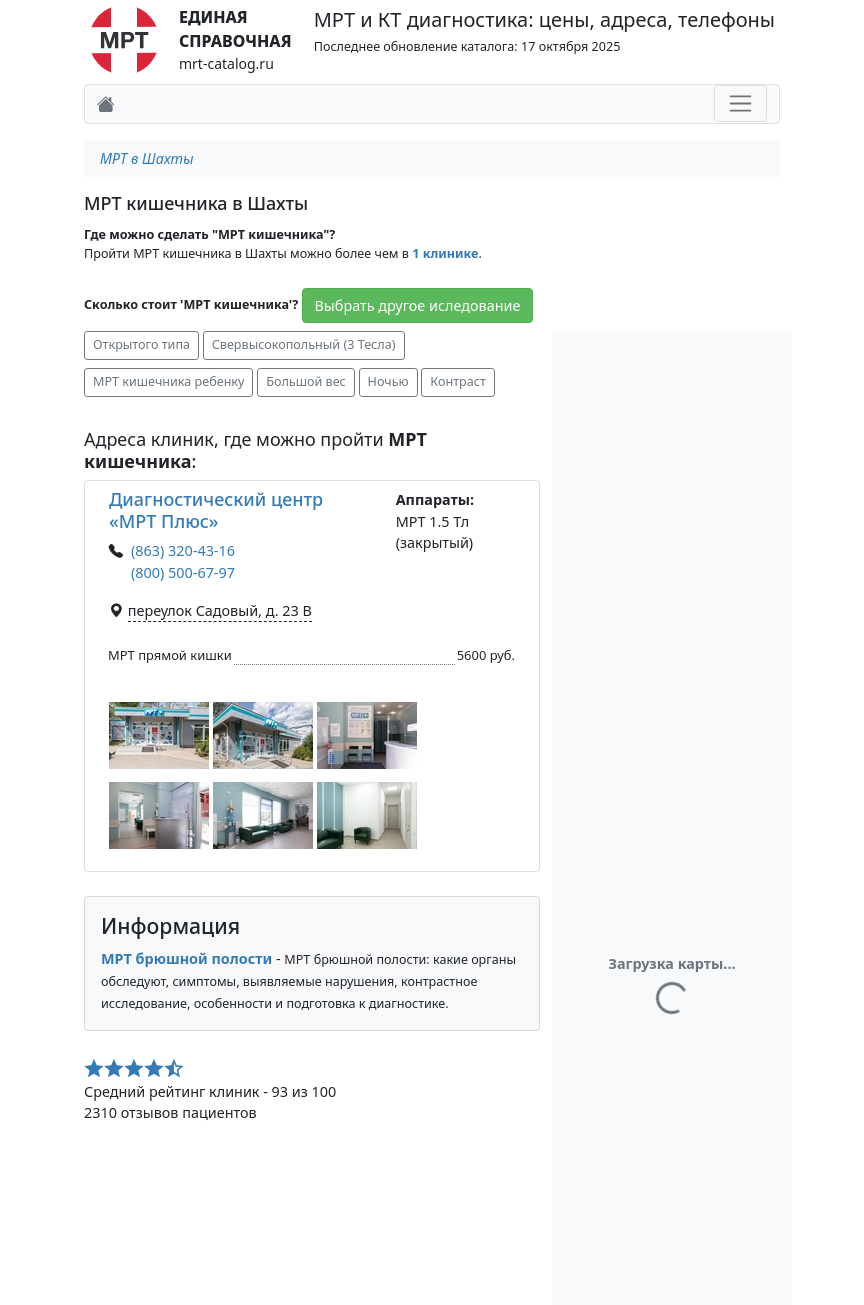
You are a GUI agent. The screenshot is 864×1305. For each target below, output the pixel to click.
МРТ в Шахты (147, 158)
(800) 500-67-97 (183, 572)
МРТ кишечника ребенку (168, 381)
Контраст (457, 381)
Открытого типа (141, 344)
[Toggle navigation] (740, 103)
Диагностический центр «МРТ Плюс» (216, 510)
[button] (159, 735)
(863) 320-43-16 (183, 550)
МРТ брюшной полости (186, 958)
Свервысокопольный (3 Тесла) (304, 344)
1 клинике (445, 253)
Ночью (388, 381)
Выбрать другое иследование (418, 305)
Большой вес (306, 381)
